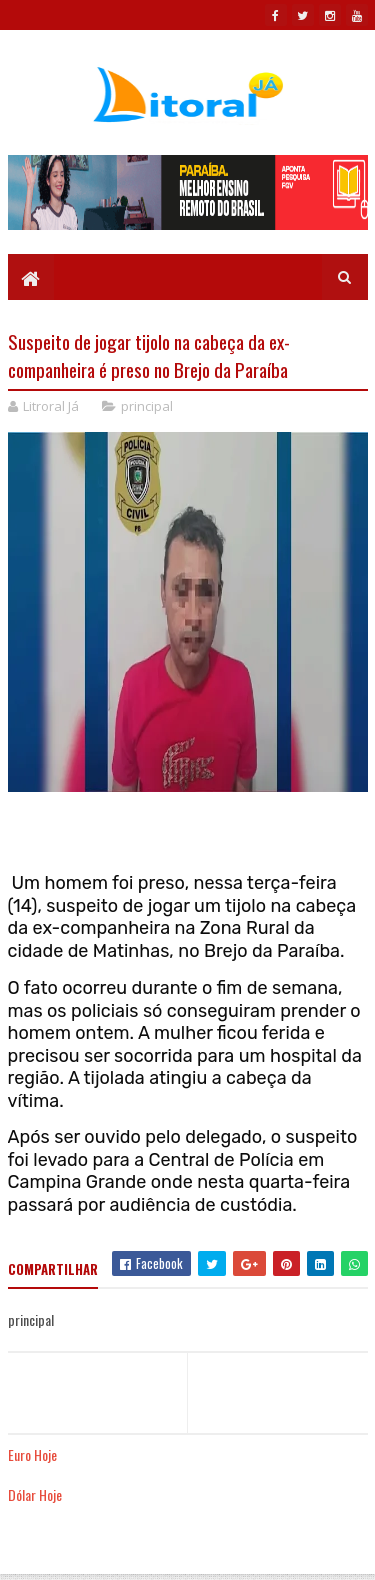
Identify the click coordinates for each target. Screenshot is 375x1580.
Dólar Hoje (35, 1494)
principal (147, 406)
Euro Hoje (32, 1454)
